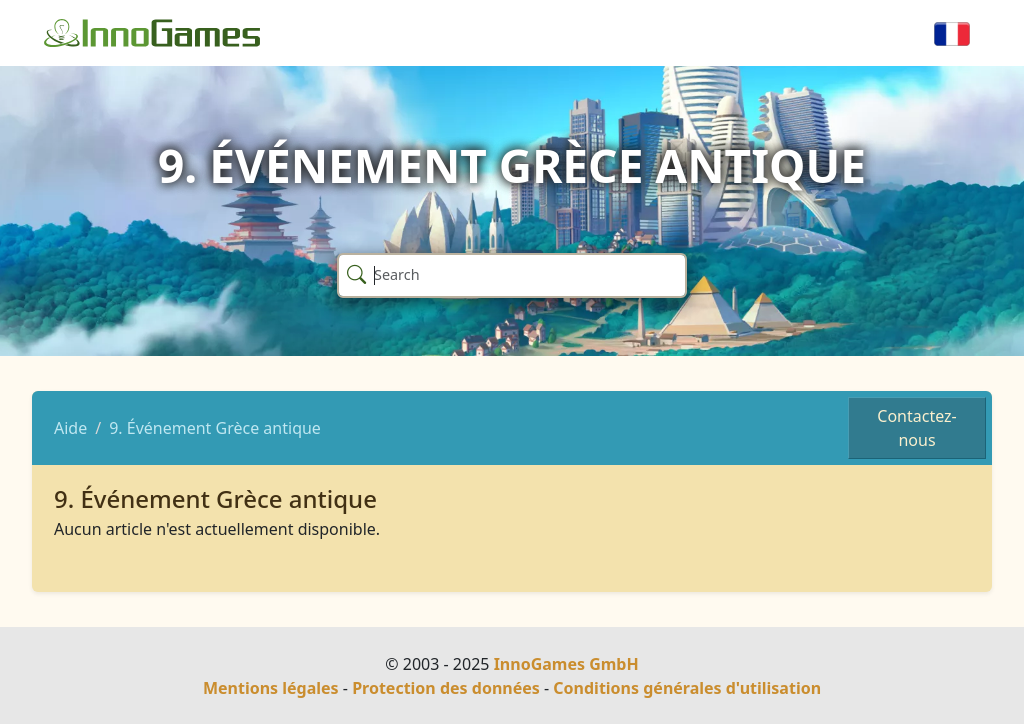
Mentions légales (271, 688)
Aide (70, 428)
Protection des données (446, 688)
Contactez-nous (916, 428)
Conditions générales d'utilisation (687, 688)
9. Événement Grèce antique (215, 428)
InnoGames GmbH (566, 664)
